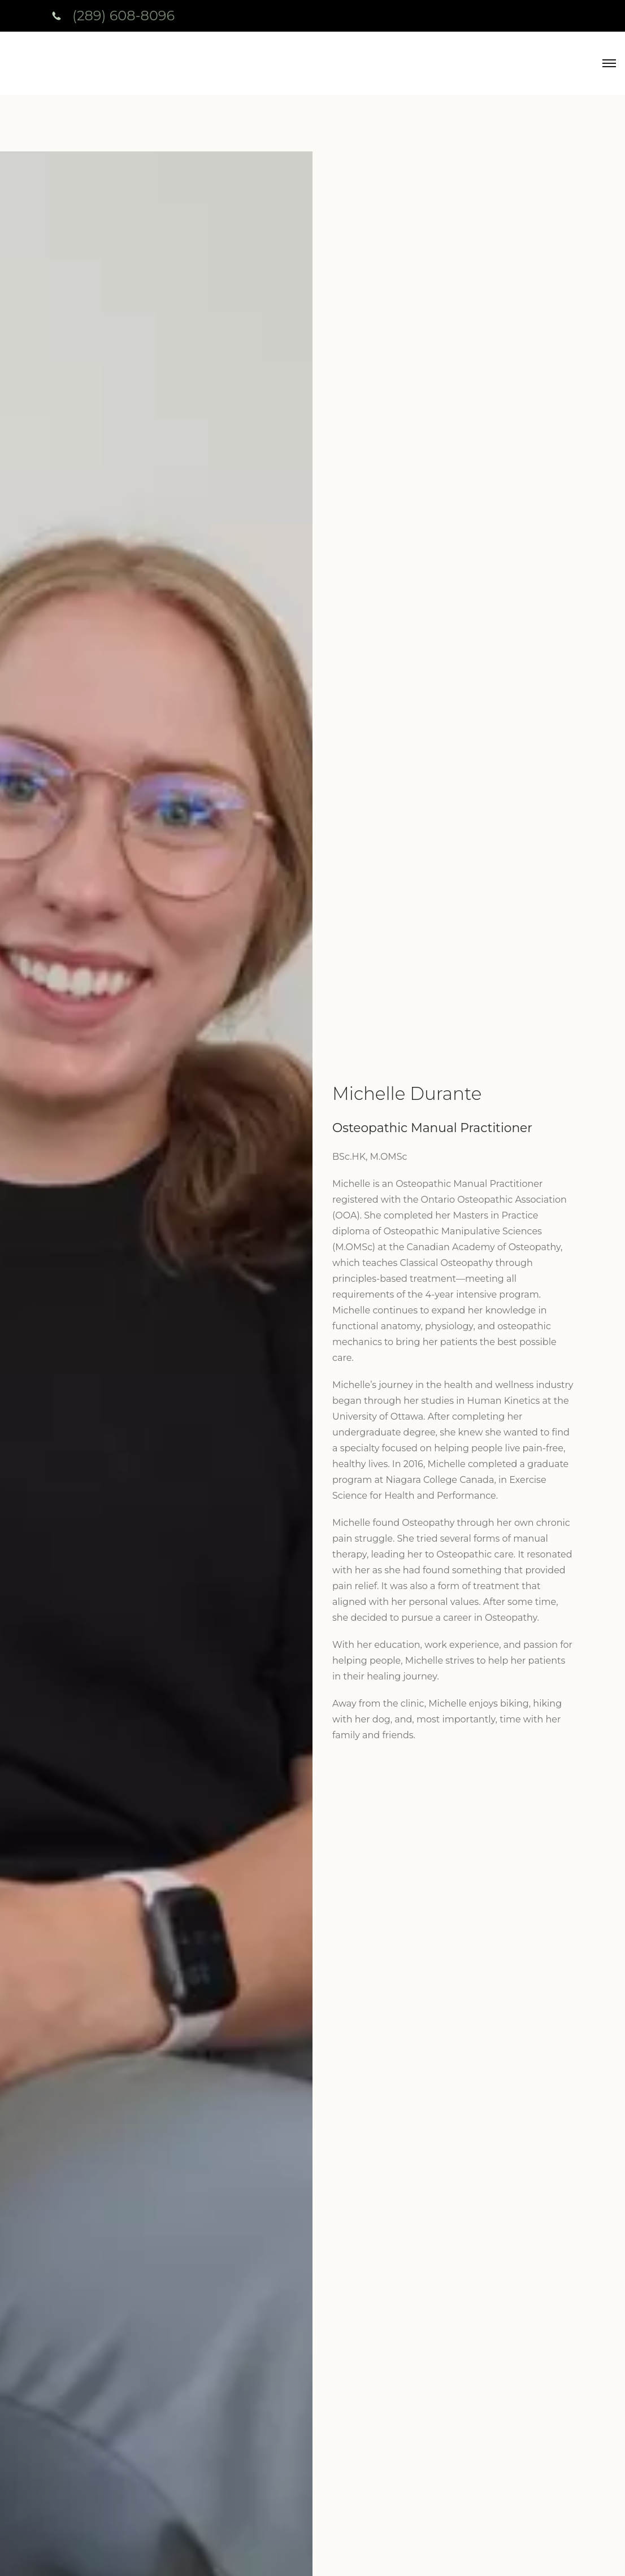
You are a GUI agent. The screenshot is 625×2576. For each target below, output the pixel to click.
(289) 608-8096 (123, 15)
